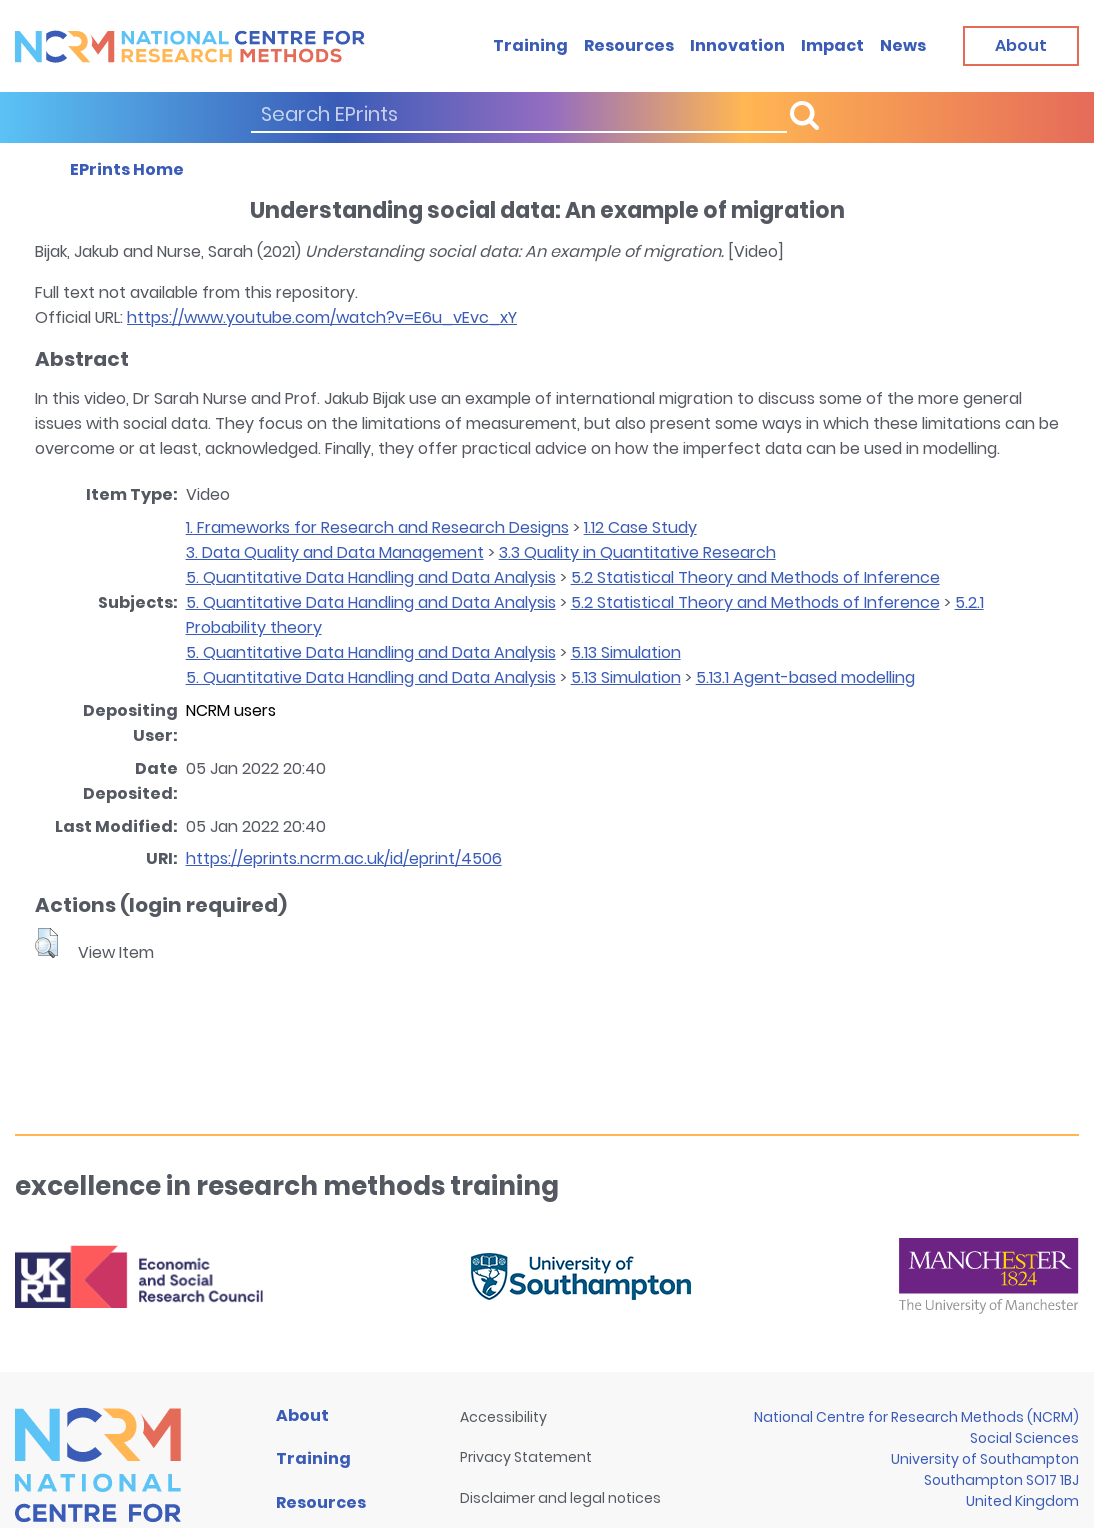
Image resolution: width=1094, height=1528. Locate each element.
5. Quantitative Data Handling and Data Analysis (371, 577)
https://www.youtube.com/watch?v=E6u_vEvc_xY (322, 317)
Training (530, 45)
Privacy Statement (526, 1457)
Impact (832, 45)
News (903, 45)
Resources (629, 45)
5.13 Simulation (626, 652)
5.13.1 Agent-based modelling (805, 677)
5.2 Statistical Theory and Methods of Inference (755, 577)
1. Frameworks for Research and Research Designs (377, 527)
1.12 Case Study (640, 527)
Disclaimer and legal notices (560, 1498)
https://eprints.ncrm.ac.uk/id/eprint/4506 (344, 858)
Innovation (737, 45)
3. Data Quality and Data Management (335, 552)
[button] (46, 943)
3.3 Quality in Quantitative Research (637, 552)
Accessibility (503, 1417)
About (302, 1415)
